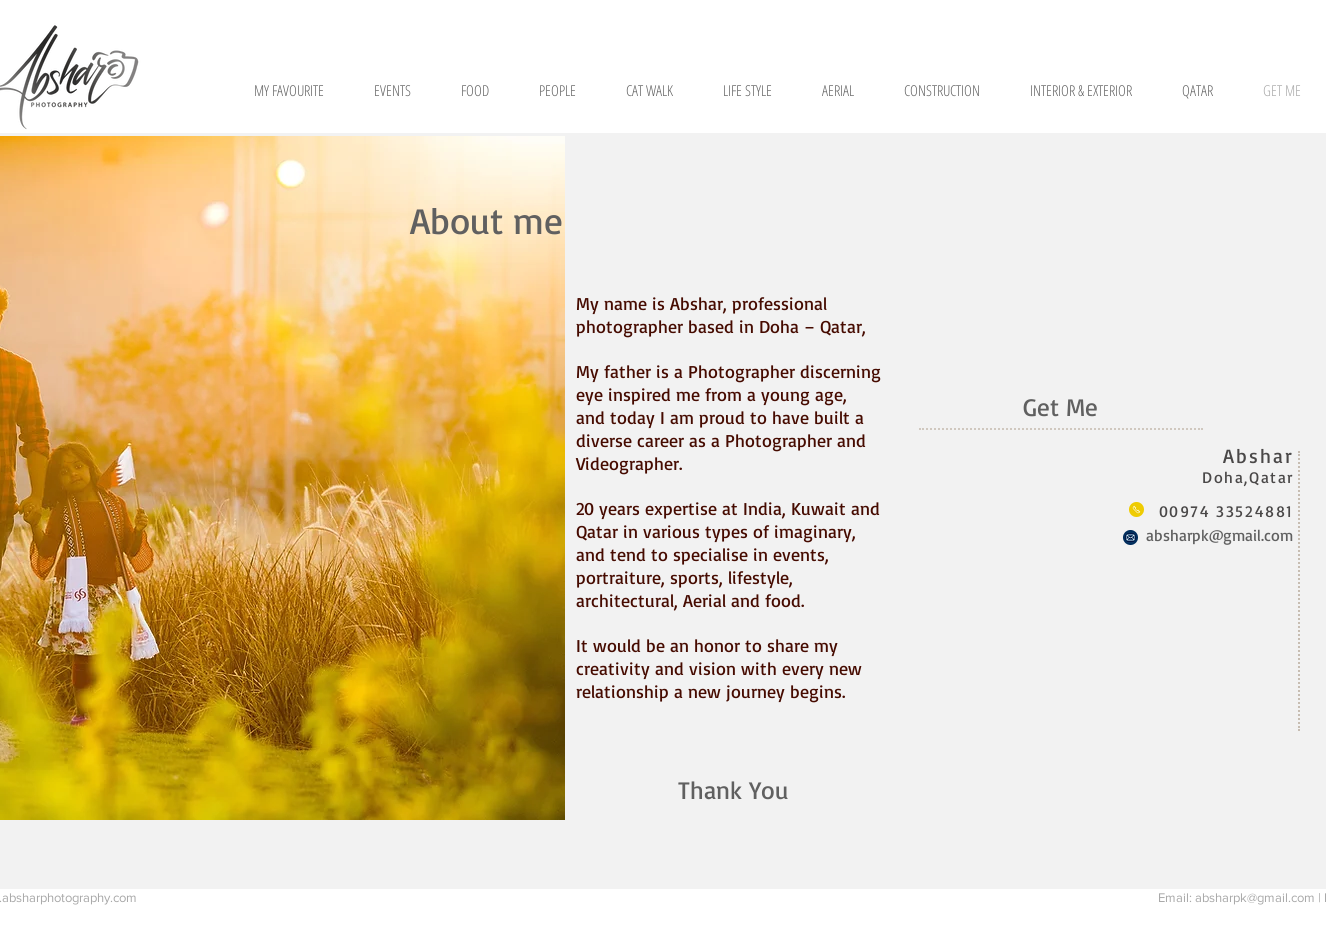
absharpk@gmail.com (1219, 535)
